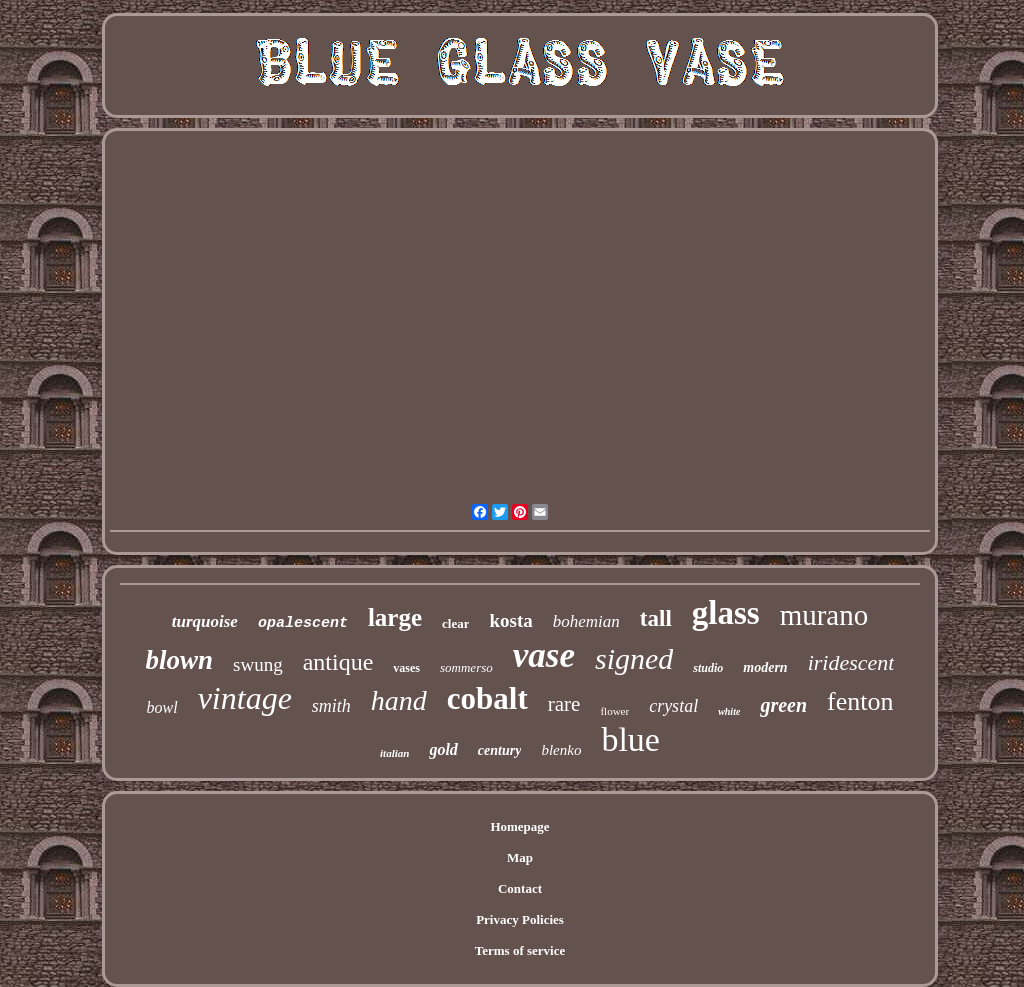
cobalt (487, 698)
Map (520, 857)
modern (765, 667)
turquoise (205, 621)
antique (338, 662)
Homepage (519, 826)
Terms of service (520, 950)
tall (656, 618)
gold (443, 749)
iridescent (851, 662)
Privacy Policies (520, 919)
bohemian (586, 621)
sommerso (466, 667)
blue (630, 739)
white (729, 711)
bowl (162, 707)
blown (180, 660)
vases (406, 668)
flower (614, 711)
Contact (520, 888)
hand (399, 700)
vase (544, 655)
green (783, 705)
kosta (510, 620)
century (500, 750)
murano (824, 615)
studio (708, 668)
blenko (561, 750)
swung (258, 664)
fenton (860, 701)
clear (455, 623)
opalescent (303, 623)
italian (394, 753)
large (395, 617)
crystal (673, 706)
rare (564, 704)
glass (726, 613)
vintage (245, 698)
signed (634, 658)
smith (331, 706)
